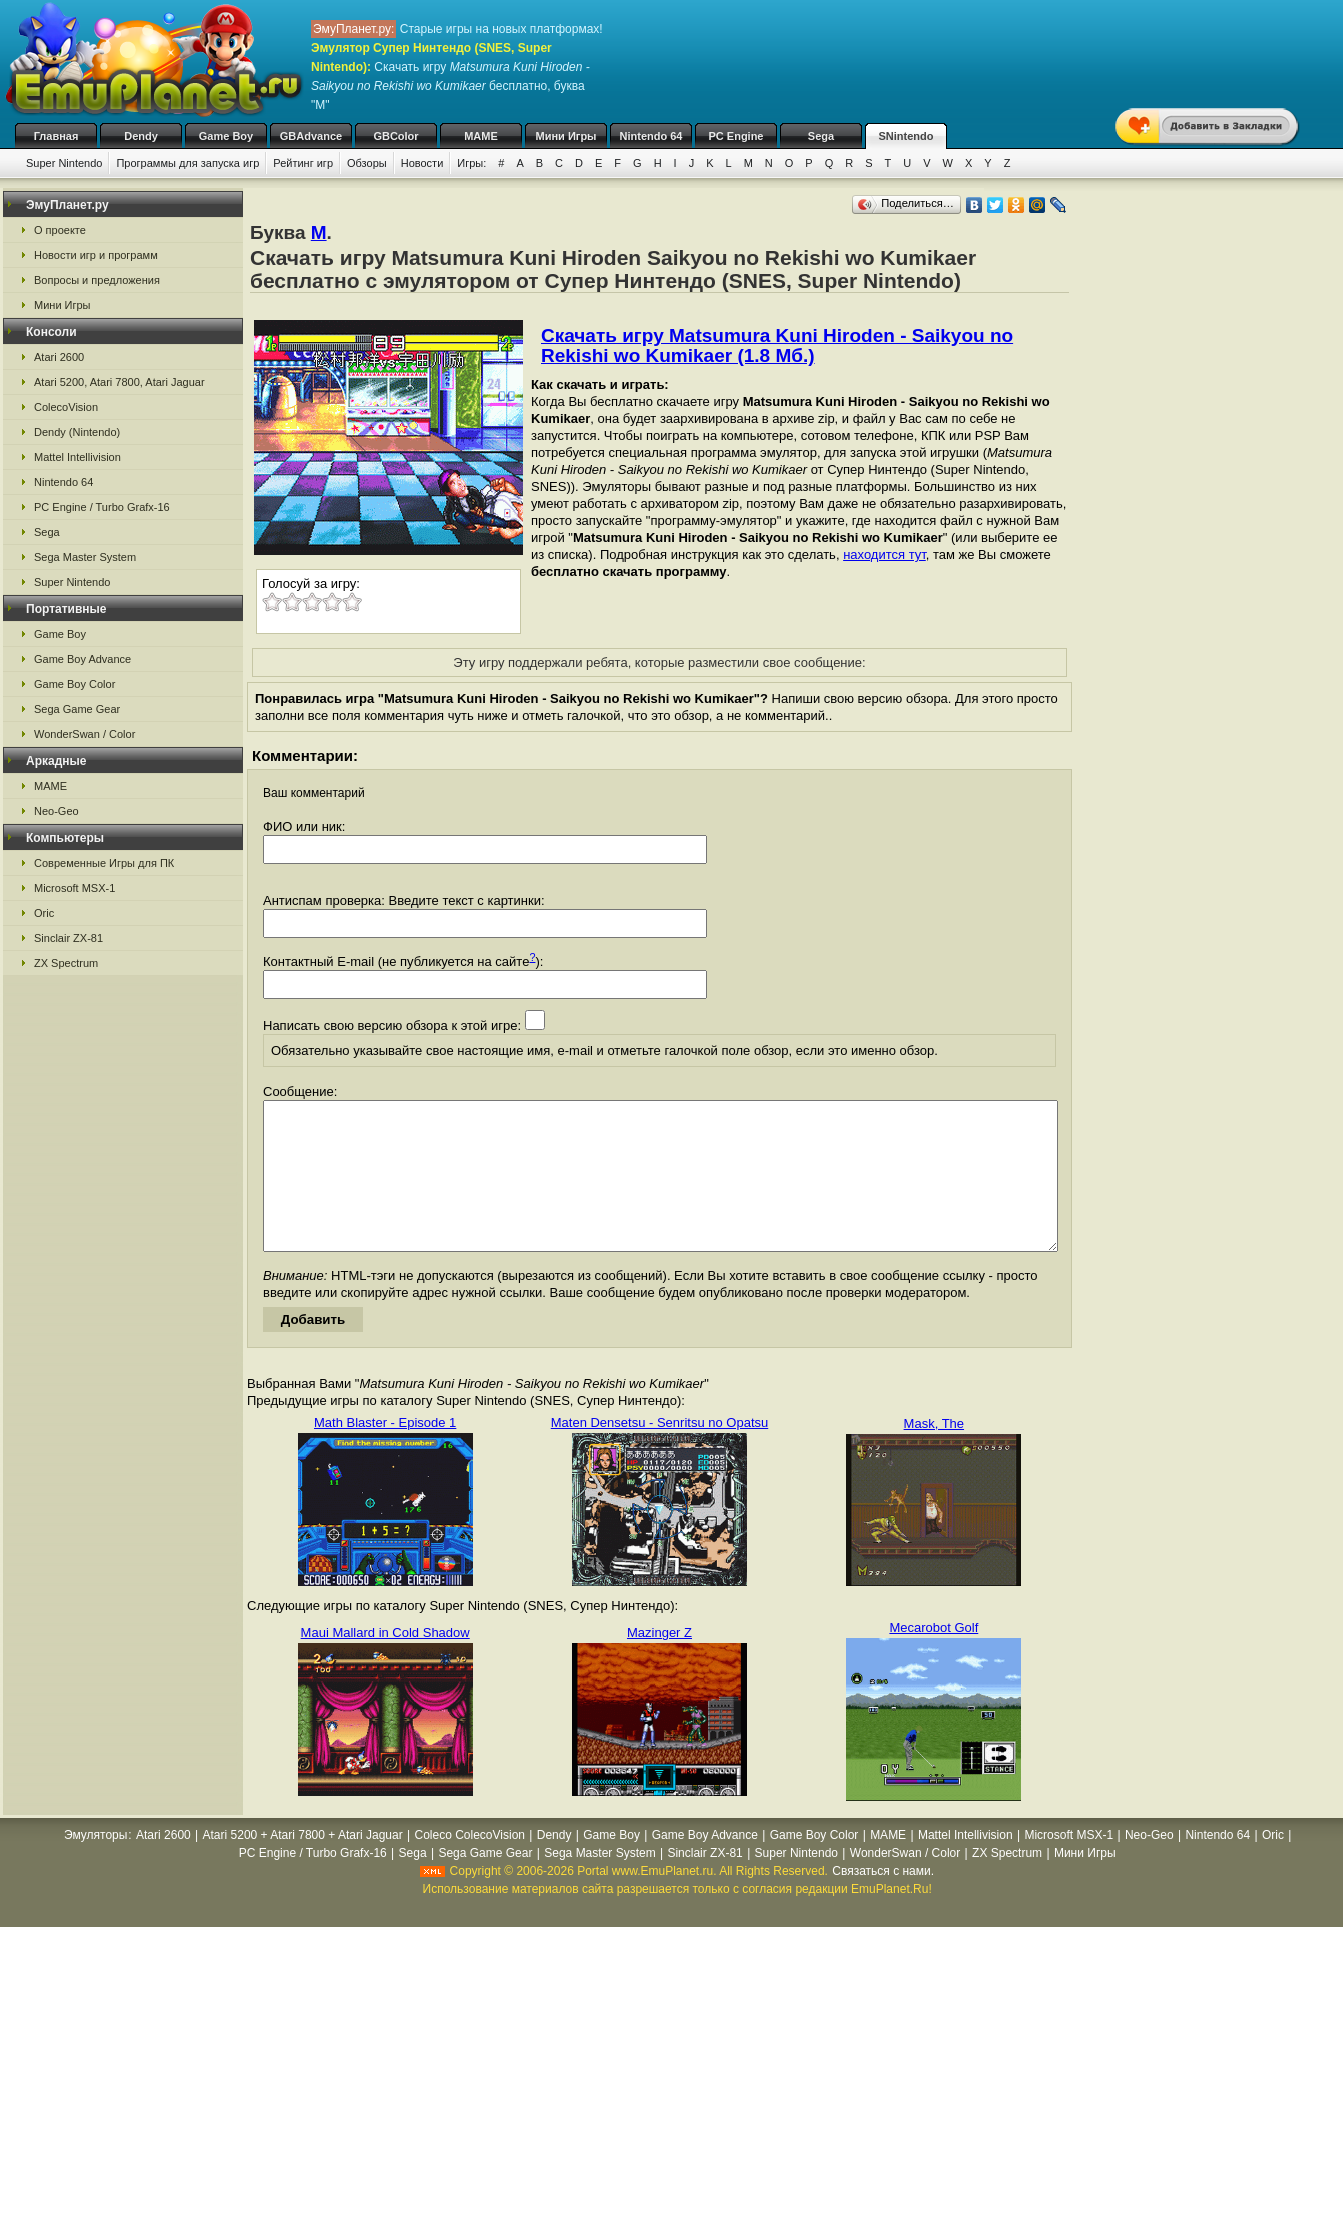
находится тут (884, 554)
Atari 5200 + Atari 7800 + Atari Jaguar (303, 1865)
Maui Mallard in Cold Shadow (385, 1662)
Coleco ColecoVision (469, 1865)
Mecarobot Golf (933, 1657)
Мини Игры (566, 136)
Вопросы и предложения (97, 280)
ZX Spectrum (66, 963)
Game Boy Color (74, 684)
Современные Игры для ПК (104, 863)
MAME (481, 136)
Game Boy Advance (82, 659)
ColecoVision (66, 407)
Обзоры (367, 163)
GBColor (395, 136)
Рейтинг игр (303, 163)
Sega (821, 136)
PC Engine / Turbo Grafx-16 (102, 507)
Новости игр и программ (96, 255)
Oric (44, 913)
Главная (56, 136)
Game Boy (226, 136)
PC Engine (735, 136)
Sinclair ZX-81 (68, 938)
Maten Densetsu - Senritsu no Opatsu (660, 1452)
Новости (422, 163)
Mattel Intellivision (77, 457)
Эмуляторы (95, 1865)
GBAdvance (311, 136)
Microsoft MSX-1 (74, 888)
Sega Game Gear (77, 709)
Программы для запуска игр (187, 163)
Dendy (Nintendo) (77, 432)
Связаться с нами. (883, 1901)
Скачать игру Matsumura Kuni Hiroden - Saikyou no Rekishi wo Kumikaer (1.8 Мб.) (777, 345)
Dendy (141, 136)
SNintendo (906, 136)
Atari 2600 (59, 357)
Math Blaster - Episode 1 (385, 1452)
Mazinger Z (659, 1662)
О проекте (60, 230)
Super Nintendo (64, 163)
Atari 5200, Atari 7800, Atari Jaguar (119, 382)
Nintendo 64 (651, 136)
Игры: (471, 163)
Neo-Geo (56, 811)
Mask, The (934, 1453)
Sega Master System (85, 557)
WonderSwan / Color (84, 734)
